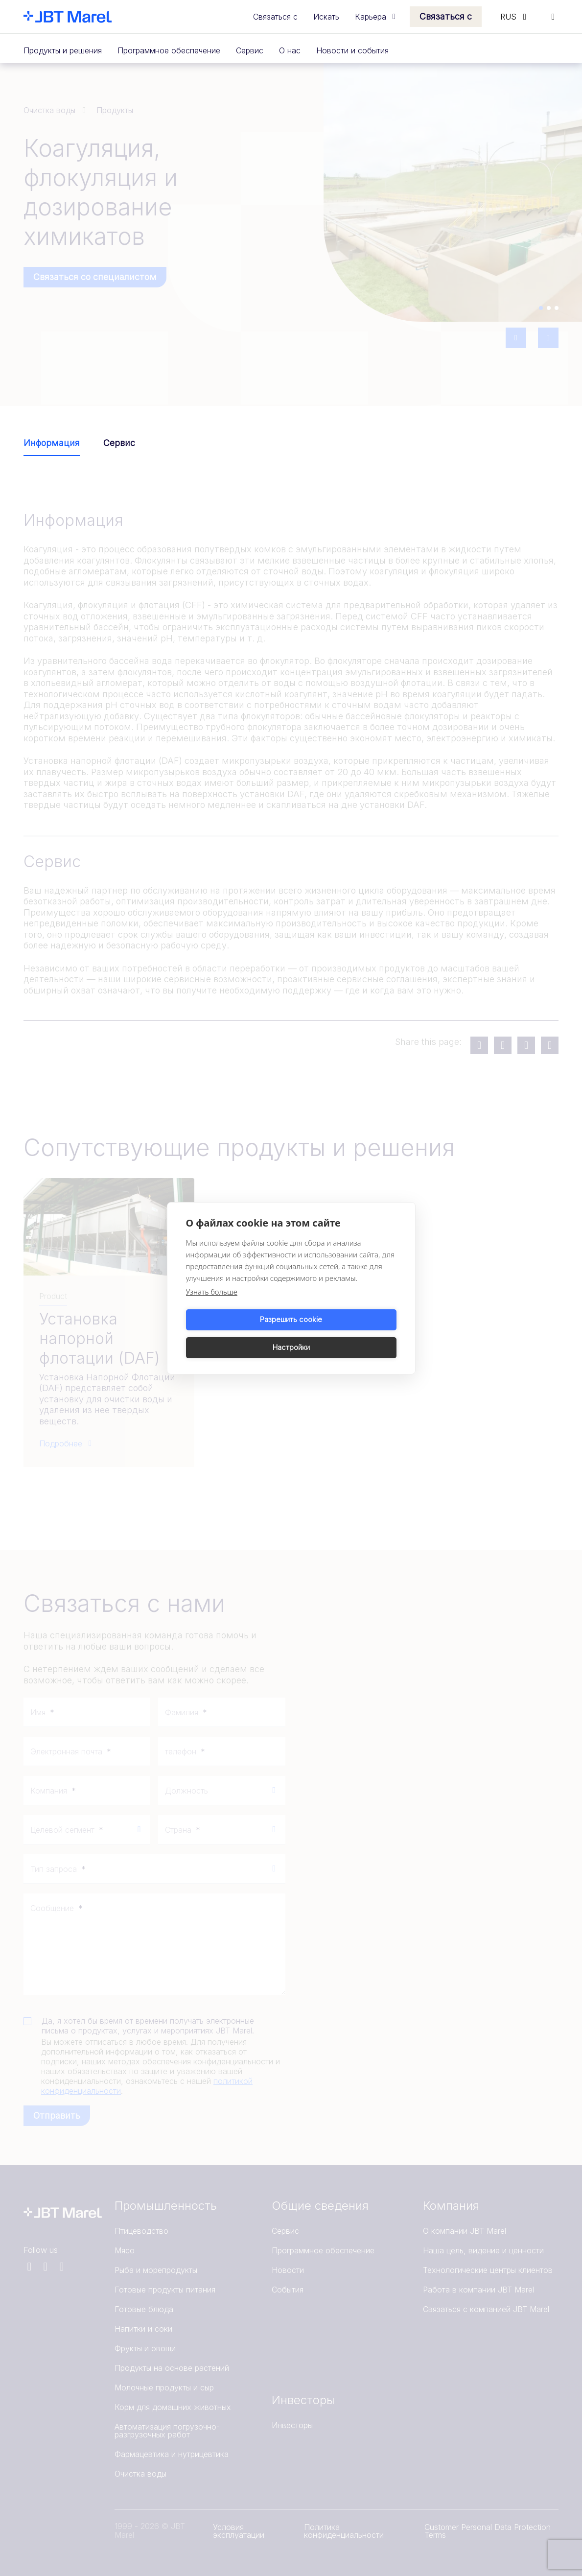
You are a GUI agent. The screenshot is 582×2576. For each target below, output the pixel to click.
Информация (51, 443)
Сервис (249, 50)
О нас (290, 50)
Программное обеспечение (168, 50)
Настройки (345, 1333)
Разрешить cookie (237, 1333)
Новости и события (352, 50)
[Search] (553, 16)
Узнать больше (211, 1305)
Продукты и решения (62, 50)
